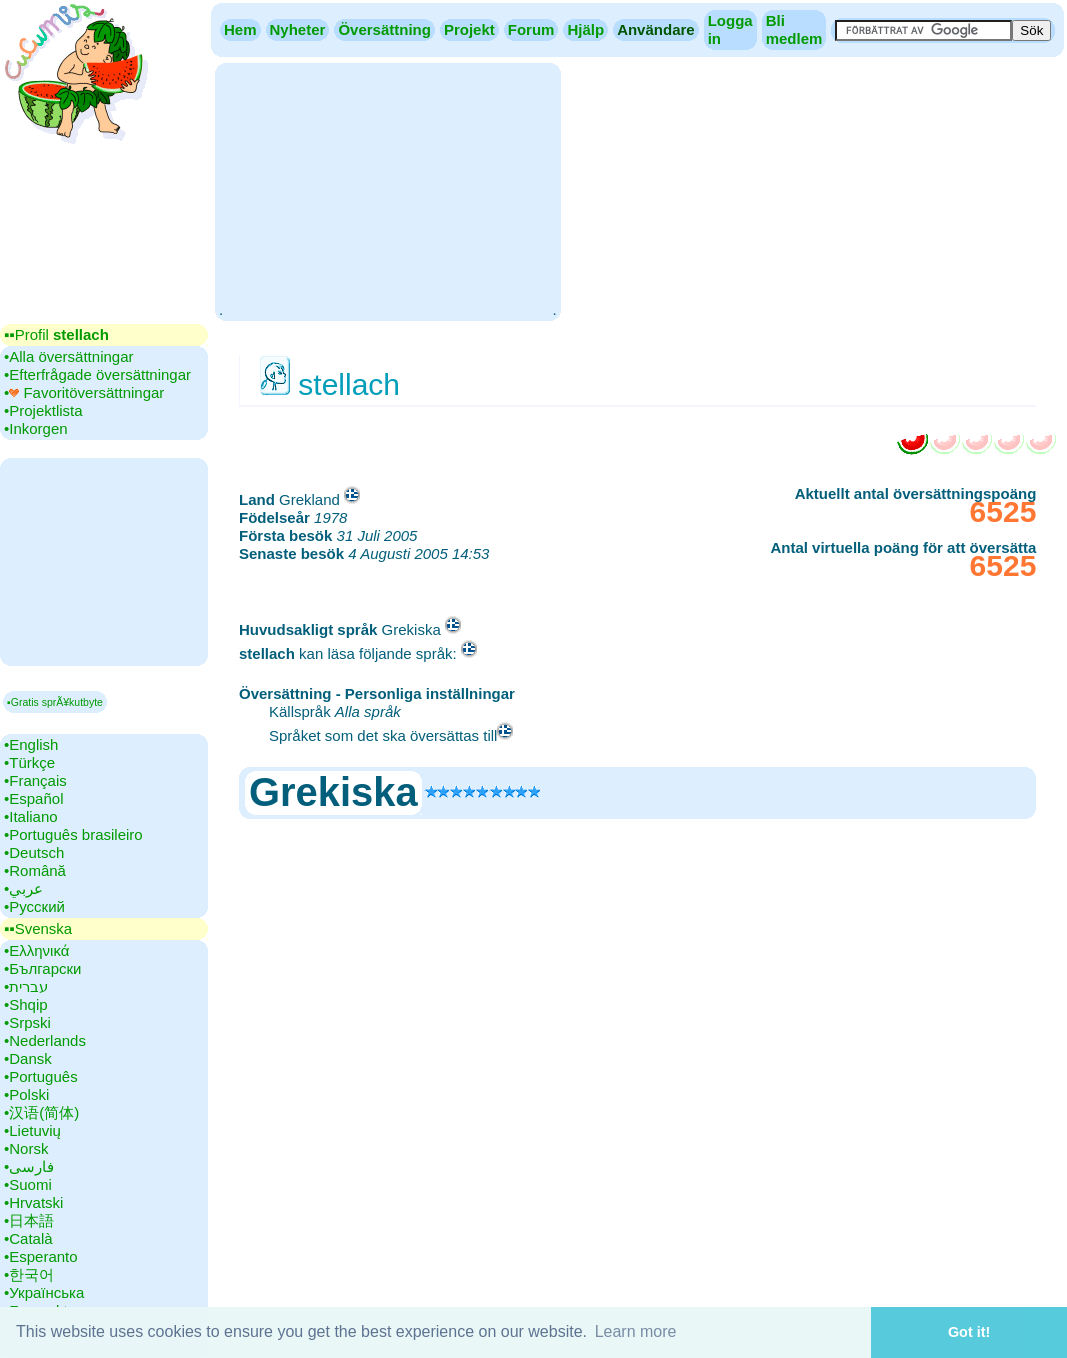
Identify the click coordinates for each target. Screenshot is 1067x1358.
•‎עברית (26, 986)
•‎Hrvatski (33, 1202)
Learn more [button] (636, 1331)
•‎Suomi (28, 1184)
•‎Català (28, 1238)
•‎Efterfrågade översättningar (97, 374)
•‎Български (43, 968)
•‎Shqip (26, 1004)
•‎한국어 (29, 1274)
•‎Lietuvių (32, 1130)
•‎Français (35, 780)
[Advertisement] (387, 190)
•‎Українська (44, 1292)
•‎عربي (23, 888)
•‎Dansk (28, 1058)
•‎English (31, 744)
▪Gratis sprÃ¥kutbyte (55, 702)
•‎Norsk (26, 1148)
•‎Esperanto (41, 1256)
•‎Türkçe (29, 762)
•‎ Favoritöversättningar (84, 392)
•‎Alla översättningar (69, 356)
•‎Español (33, 798)
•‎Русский (34, 906)
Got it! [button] (969, 1332)
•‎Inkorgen (36, 428)
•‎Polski (26, 1094)
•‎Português (41, 1076)
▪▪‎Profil (56, 334)
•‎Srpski (27, 1022)
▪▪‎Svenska (38, 928)
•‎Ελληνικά (36, 950)
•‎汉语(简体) (41, 1112)
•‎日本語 (29, 1220)
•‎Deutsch (34, 852)
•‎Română (35, 870)
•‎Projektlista (43, 410)
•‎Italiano (31, 816)
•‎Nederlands (45, 1040)
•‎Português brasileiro (73, 834)
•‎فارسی (29, 1166)
